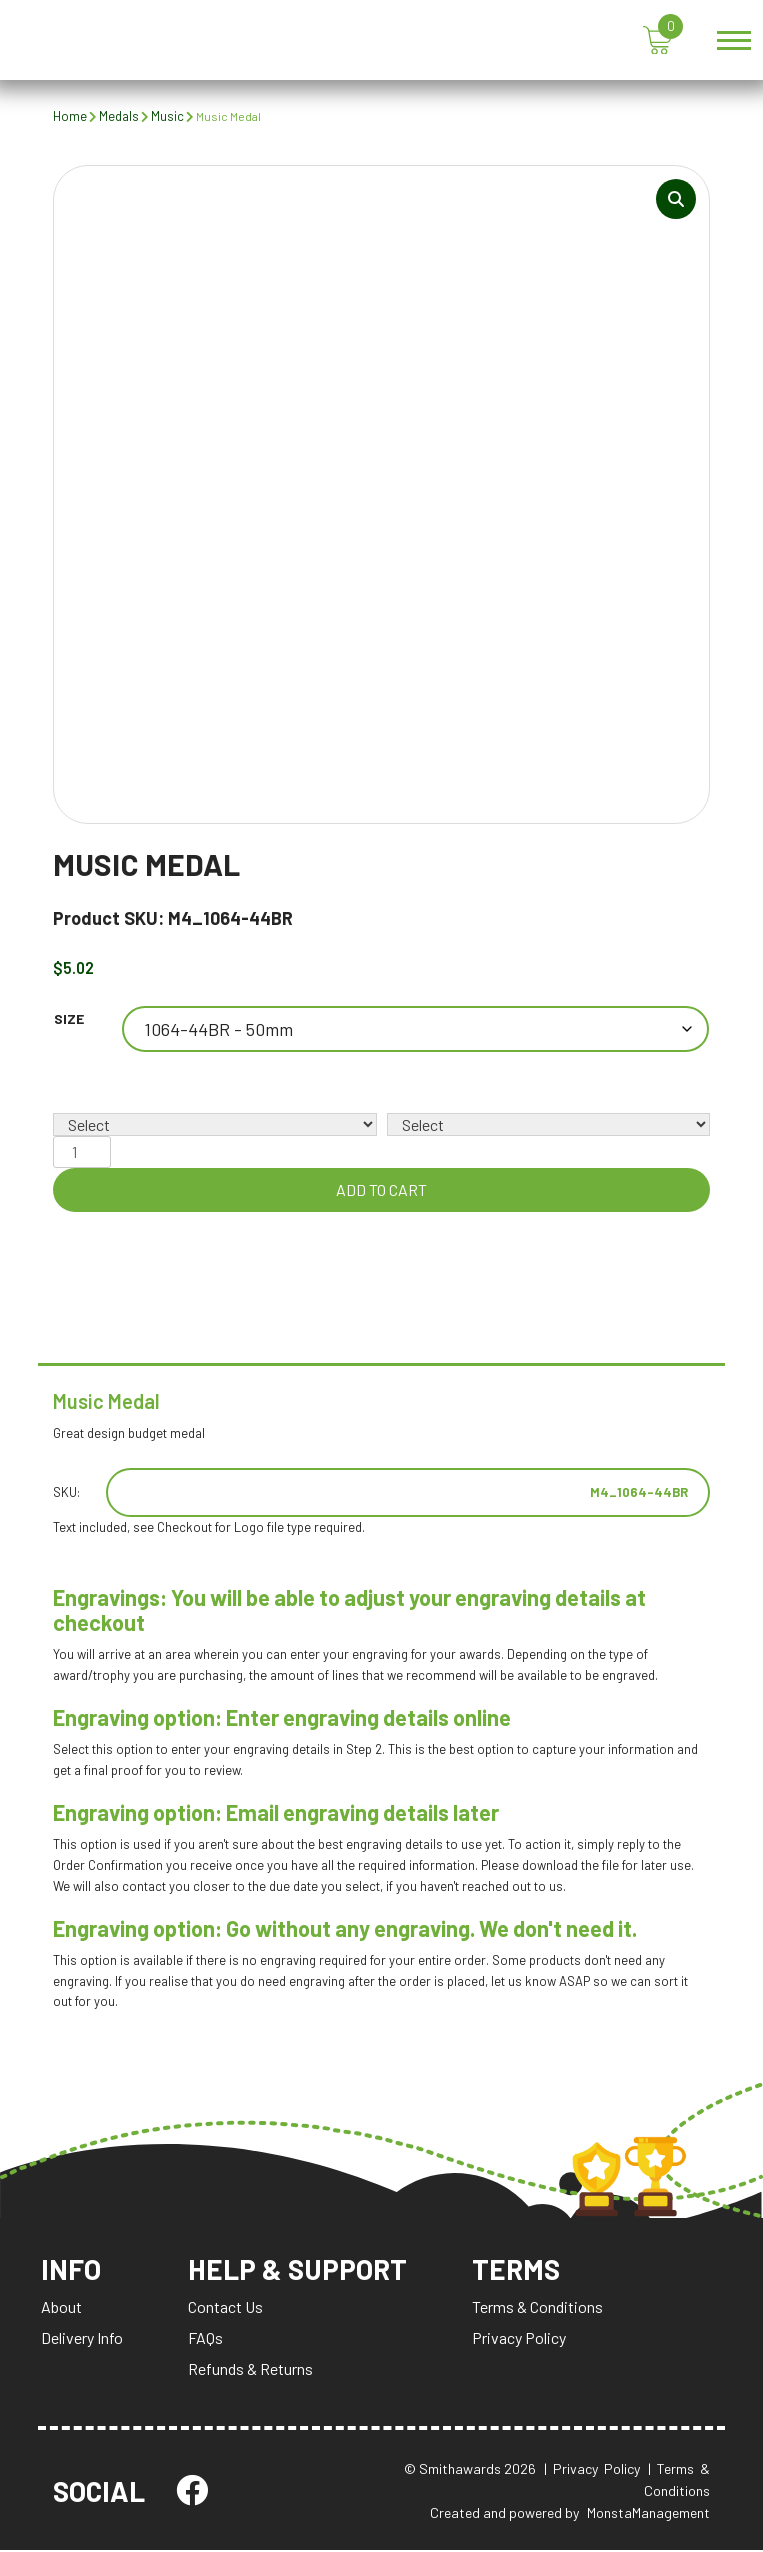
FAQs (205, 2339)
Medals (119, 116)
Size (69, 1019)
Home (70, 116)
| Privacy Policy (592, 2470)
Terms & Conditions (539, 2308)
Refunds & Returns (250, 2370)
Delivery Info (82, 2339)
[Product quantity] (82, 1153)
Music (167, 116)
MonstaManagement (648, 2514)
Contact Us (225, 2308)
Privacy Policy (521, 2339)
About (61, 2308)
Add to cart (381, 1190)
